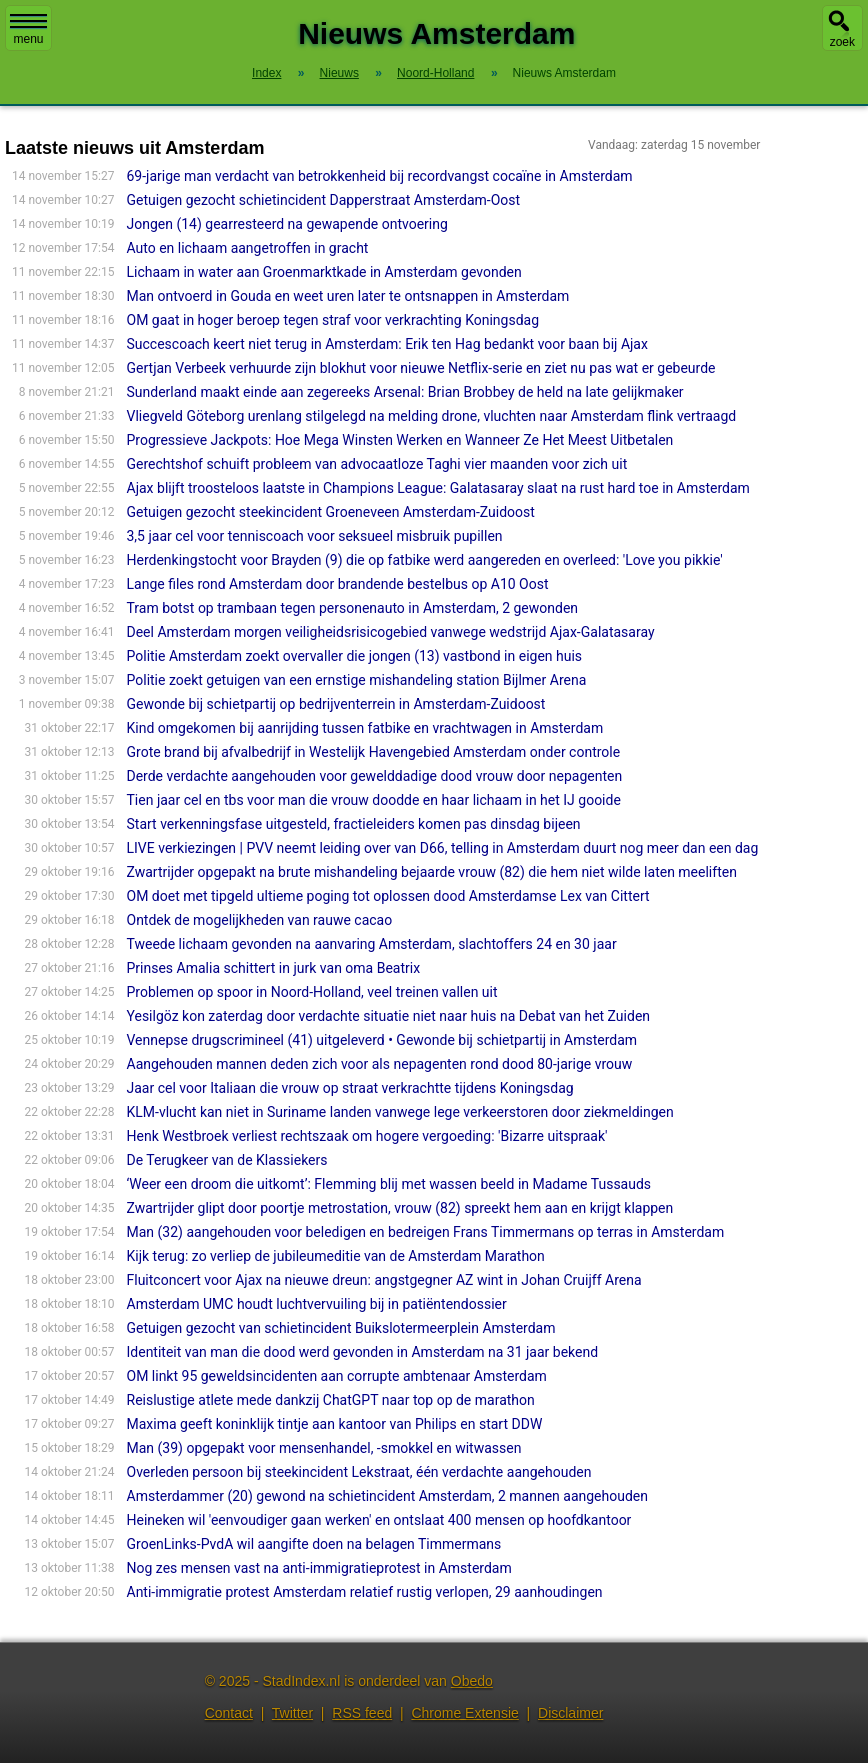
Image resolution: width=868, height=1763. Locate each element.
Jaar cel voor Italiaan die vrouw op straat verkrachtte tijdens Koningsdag (350, 1088)
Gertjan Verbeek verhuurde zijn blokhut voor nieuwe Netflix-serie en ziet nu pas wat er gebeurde (421, 368)
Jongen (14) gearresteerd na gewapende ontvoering (287, 224)
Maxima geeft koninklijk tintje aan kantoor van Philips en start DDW (335, 1424)
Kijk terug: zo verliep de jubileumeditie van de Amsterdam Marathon (336, 1256)
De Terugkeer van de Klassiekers (227, 1160)
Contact (229, 1713)
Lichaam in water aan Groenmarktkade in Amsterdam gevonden (324, 272)
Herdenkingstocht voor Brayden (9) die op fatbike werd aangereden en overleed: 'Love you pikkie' (425, 560)
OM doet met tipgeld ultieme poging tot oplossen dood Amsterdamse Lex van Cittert (388, 896)
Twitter (292, 1713)
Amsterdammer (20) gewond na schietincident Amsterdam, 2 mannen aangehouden (388, 1496)
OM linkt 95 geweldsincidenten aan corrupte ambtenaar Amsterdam (337, 1376)
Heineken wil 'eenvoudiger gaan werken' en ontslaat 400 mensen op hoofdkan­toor (379, 1520)
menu (28, 30)
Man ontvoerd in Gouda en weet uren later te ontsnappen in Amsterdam (348, 296)
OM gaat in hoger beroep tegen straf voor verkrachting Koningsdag (333, 320)
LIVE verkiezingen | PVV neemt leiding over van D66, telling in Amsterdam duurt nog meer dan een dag (443, 848)
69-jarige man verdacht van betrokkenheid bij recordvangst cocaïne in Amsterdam (380, 176)
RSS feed (362, 1713)
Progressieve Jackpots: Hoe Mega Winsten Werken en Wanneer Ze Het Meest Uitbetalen (400, 440)
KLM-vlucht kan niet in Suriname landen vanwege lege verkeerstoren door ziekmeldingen (400, 1112)
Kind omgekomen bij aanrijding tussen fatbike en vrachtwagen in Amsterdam (365, 728)
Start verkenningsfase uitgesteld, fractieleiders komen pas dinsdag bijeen (354, 824)
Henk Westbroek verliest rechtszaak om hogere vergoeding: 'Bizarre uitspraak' (367, 1136)
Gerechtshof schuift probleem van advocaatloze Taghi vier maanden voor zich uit (377, 464)
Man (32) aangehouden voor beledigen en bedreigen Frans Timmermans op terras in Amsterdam (426, 1232)
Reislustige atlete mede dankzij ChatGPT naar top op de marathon (331, 1400)
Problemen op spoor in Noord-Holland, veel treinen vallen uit (312, 992)
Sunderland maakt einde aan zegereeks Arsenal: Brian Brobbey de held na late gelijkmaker (405, 392)
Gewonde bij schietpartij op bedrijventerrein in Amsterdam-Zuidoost (336, 704)
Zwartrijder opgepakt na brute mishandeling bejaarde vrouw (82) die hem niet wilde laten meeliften (432, 872)
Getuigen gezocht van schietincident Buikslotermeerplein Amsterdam (341, 1328)
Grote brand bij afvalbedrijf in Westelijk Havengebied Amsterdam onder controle (374, 752)
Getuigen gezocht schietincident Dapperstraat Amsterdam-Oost (324, 200)
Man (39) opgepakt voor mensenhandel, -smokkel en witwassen (324, 1448)
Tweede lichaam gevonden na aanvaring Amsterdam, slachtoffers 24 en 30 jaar (372, 944)
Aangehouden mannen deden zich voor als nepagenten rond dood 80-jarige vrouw (380, 1064)
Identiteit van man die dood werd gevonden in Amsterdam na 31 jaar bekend (363, 1352)
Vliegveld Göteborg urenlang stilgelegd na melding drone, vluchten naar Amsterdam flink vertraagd (432, 416)
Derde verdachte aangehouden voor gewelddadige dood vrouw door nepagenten (375, 776)
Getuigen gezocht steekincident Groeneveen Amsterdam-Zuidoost (331, 512)
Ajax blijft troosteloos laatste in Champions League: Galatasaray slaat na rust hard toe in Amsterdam (438, 488)
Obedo (472, 1681)
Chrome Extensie (464, 1713)
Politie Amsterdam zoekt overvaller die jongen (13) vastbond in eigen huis (355, 656)
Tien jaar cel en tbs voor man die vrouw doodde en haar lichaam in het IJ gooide (374, 800)
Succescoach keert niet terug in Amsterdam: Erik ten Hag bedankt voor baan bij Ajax (387, 344)
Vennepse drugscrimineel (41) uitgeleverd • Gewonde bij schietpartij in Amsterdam (382, 1040)
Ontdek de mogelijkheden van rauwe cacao (260, 920)
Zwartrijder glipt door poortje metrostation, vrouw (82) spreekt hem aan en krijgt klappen (400, 1208)
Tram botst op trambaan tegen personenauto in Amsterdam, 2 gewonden (353, 608)
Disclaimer (570, 1713)
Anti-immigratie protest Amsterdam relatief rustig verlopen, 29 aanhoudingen (365, 1592)
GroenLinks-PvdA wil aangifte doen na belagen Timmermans (314, 1544)
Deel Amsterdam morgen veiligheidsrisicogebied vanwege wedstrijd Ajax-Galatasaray (391, 632)
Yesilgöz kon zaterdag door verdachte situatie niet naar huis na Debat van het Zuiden (389, 1016)
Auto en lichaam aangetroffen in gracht (248, 248)
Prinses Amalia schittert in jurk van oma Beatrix (274, 968)
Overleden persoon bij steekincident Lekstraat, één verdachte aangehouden (359, 1472)
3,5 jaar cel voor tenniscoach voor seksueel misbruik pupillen (315, 536)
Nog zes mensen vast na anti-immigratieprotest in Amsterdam (319, 1568)
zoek (842, 42)
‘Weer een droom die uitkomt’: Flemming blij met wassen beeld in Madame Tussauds (389, 1184)
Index (266, 73)
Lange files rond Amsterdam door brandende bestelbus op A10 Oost (338, 584)
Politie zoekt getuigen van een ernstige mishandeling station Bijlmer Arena (357, 680)
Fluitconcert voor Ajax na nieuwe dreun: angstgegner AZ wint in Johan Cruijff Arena (384, 1280)
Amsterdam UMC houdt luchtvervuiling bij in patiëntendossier (317, 1304)
